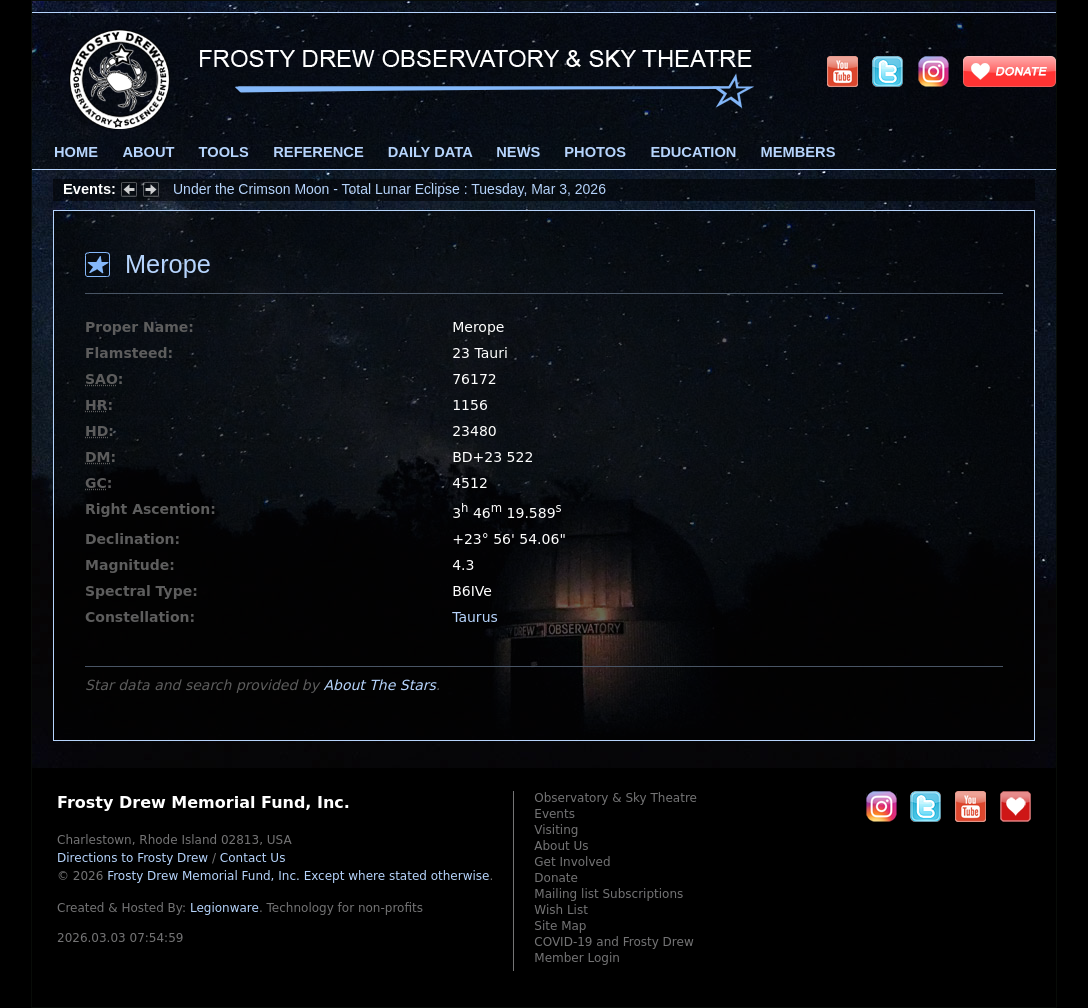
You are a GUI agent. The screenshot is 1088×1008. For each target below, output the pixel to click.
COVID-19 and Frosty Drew (613, 942)
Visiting (556, 830)
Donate (556, 878)
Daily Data (430, 152)
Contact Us (253, 858)
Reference (318, 152)
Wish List (561, 910)
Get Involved (572, 862)
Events (554, 814)
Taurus (475, 617)
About (148, 152)
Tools (224, 152)
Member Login (577, 958)
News (518, 152)
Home (76, 152)
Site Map (560, 926)
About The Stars (379, 685)
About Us (561, 846)
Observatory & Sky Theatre (615, 798)
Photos (595, 152)
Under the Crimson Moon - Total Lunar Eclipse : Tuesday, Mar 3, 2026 (389, 189)
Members (798, 152)
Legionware (224, 908)
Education (693, 152)
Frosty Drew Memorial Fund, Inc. (298, 876)
